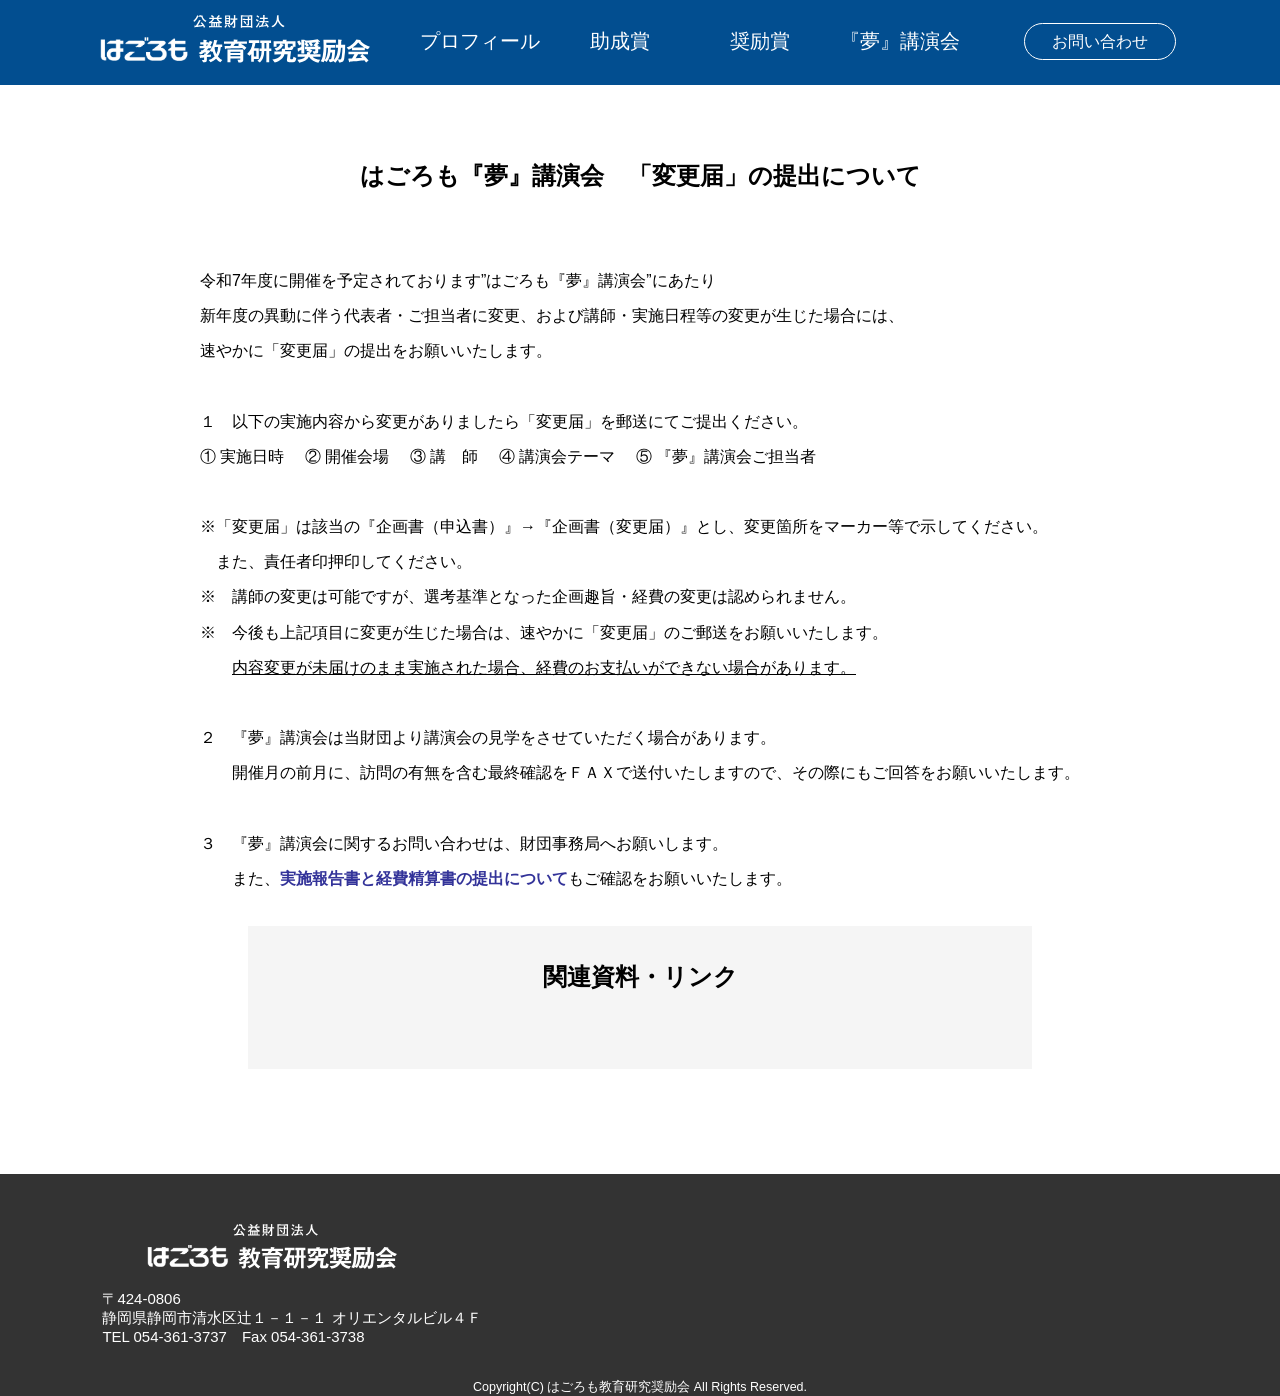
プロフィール (480, 41)
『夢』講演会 (900, 41)
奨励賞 (760, 41)
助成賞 (620, 41)
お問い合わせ (1100, 41)
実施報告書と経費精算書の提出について (424, 878)
